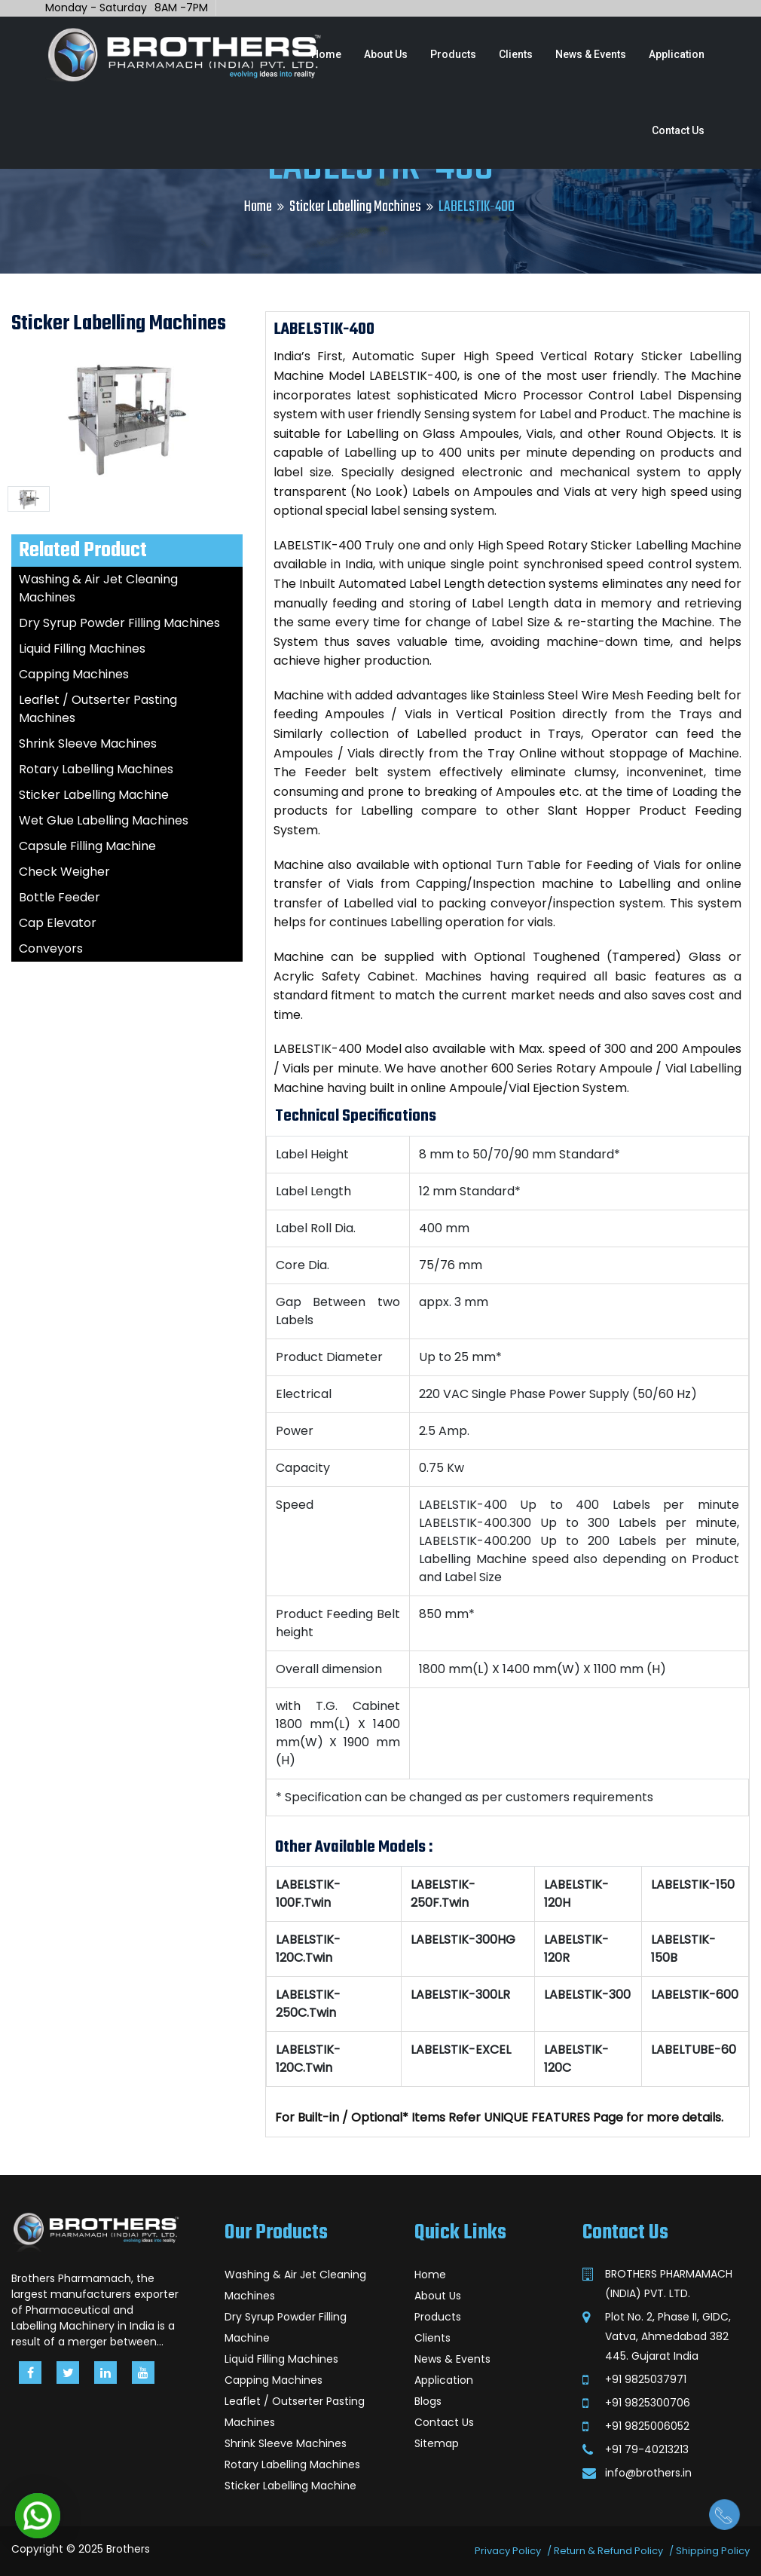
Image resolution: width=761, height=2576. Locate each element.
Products (453, 54)
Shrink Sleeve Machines (88, 743)
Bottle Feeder (59, 897)
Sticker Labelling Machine (94, 794)
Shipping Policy (713, 2551)
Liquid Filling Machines (82, 648)
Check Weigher (64, 871)
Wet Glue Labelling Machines (103, 820)
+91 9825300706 (647, 2402)
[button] (37, 2515)
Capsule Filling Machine (87, 846)
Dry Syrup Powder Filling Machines (119, 623)
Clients (516, 54)
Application (676, 54)
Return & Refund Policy (608, 2551)
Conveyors (51, 948)
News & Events (590, 54)
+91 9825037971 (645, 2379)
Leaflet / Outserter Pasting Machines (295, 2412)
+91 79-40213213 (647, 2449)
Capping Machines (74, 674)
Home (326, 54)
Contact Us (678, 130)
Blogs (428, 2401)
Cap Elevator (57, 923)
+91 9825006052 (647, 2426)
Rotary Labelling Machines (96, 769)
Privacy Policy (508, 2551)
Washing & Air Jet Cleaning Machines (295, 2285)
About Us (386, 54)
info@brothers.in (648, 2472)
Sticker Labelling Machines (355, 207)
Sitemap (436, 2443)
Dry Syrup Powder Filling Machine (286, 2327)
